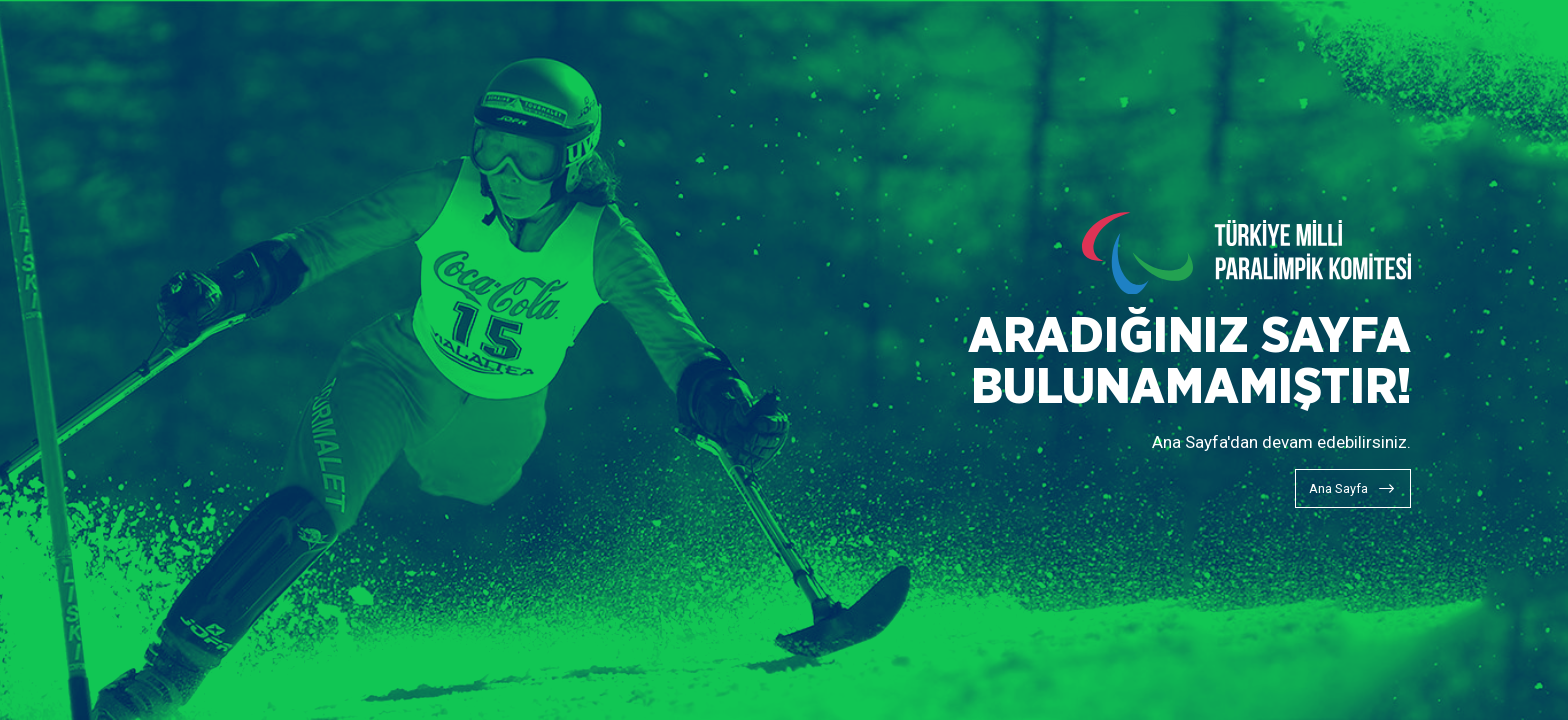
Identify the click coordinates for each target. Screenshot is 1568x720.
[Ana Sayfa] (1353, 488)
